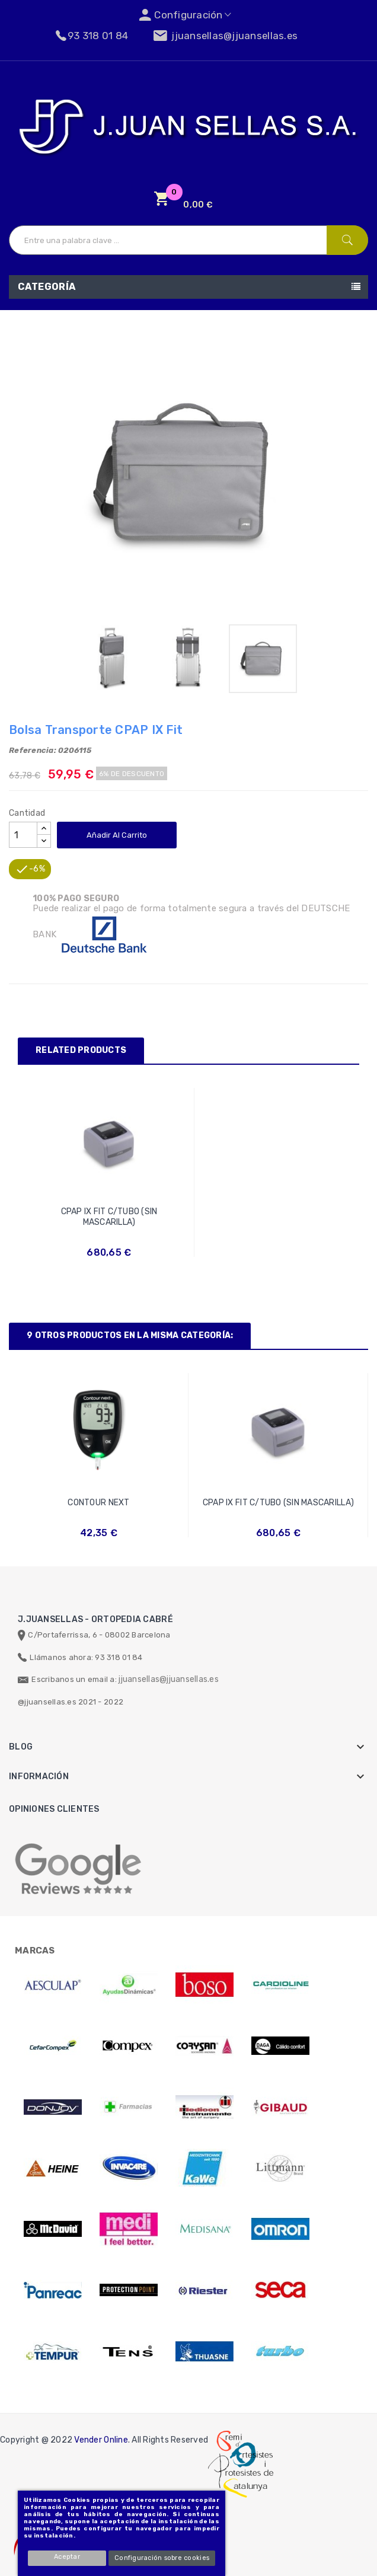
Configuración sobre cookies (161, 2558)
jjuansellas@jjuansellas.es (169, 1679)
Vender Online (100, 2440)
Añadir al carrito (117, 835)
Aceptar (68, 2557)
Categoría (47, 286)
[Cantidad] (23, 835)
